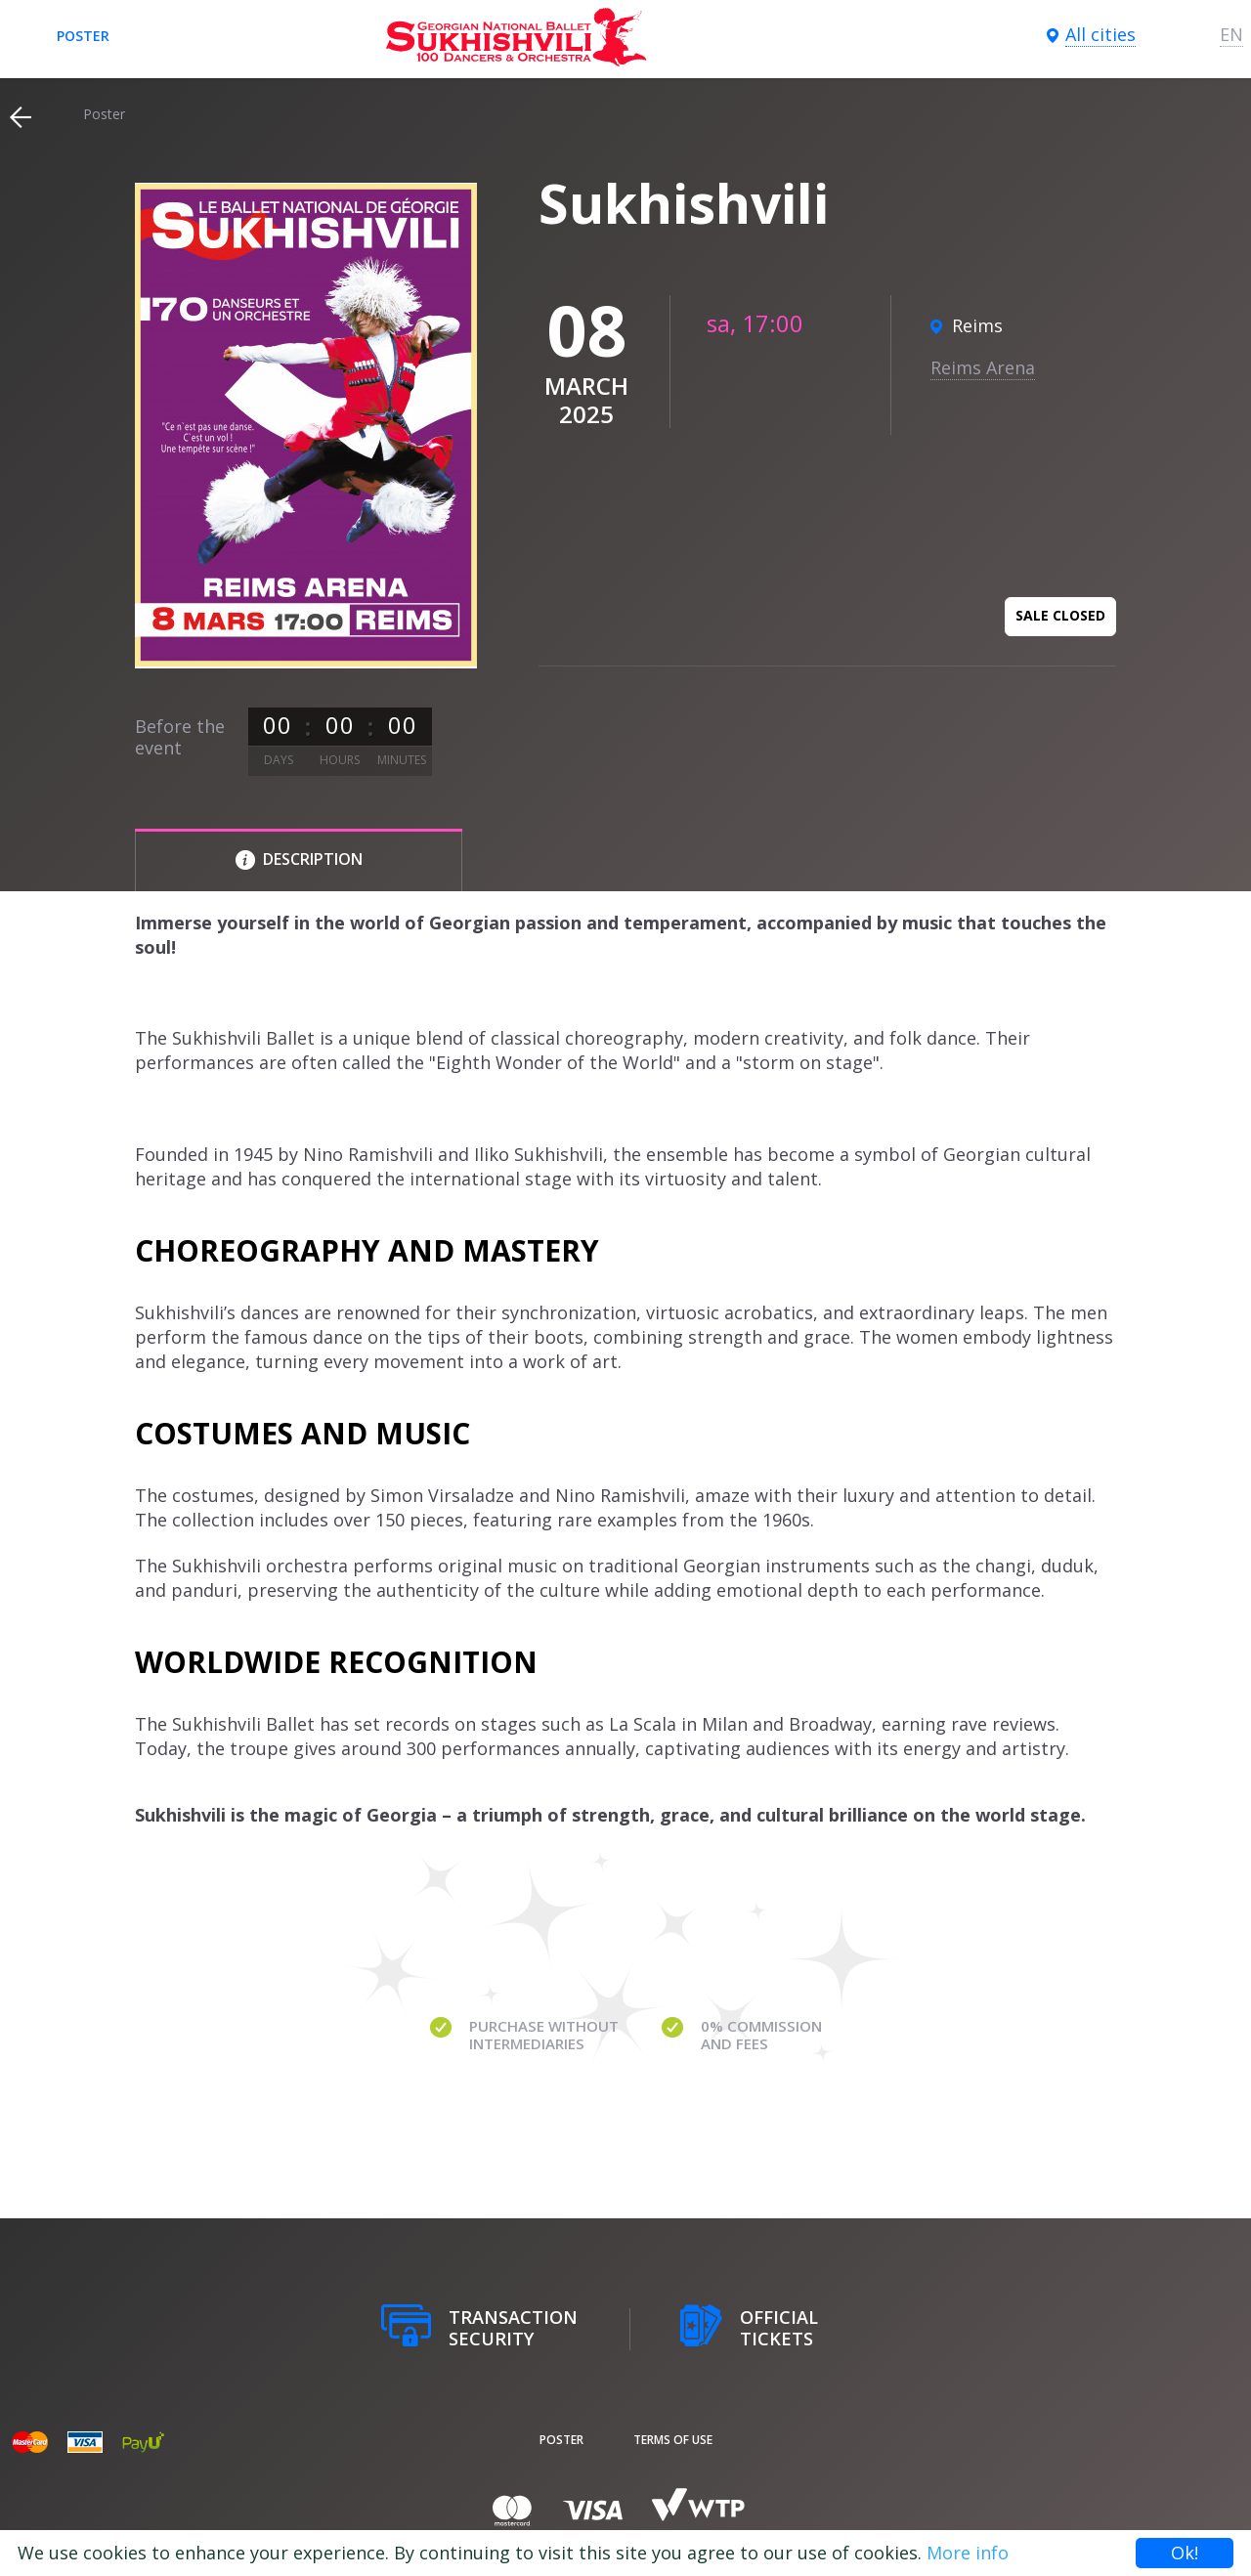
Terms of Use (672, 2439)
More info (968, 2552)
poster (83, 35)
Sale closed (1060, 615)
